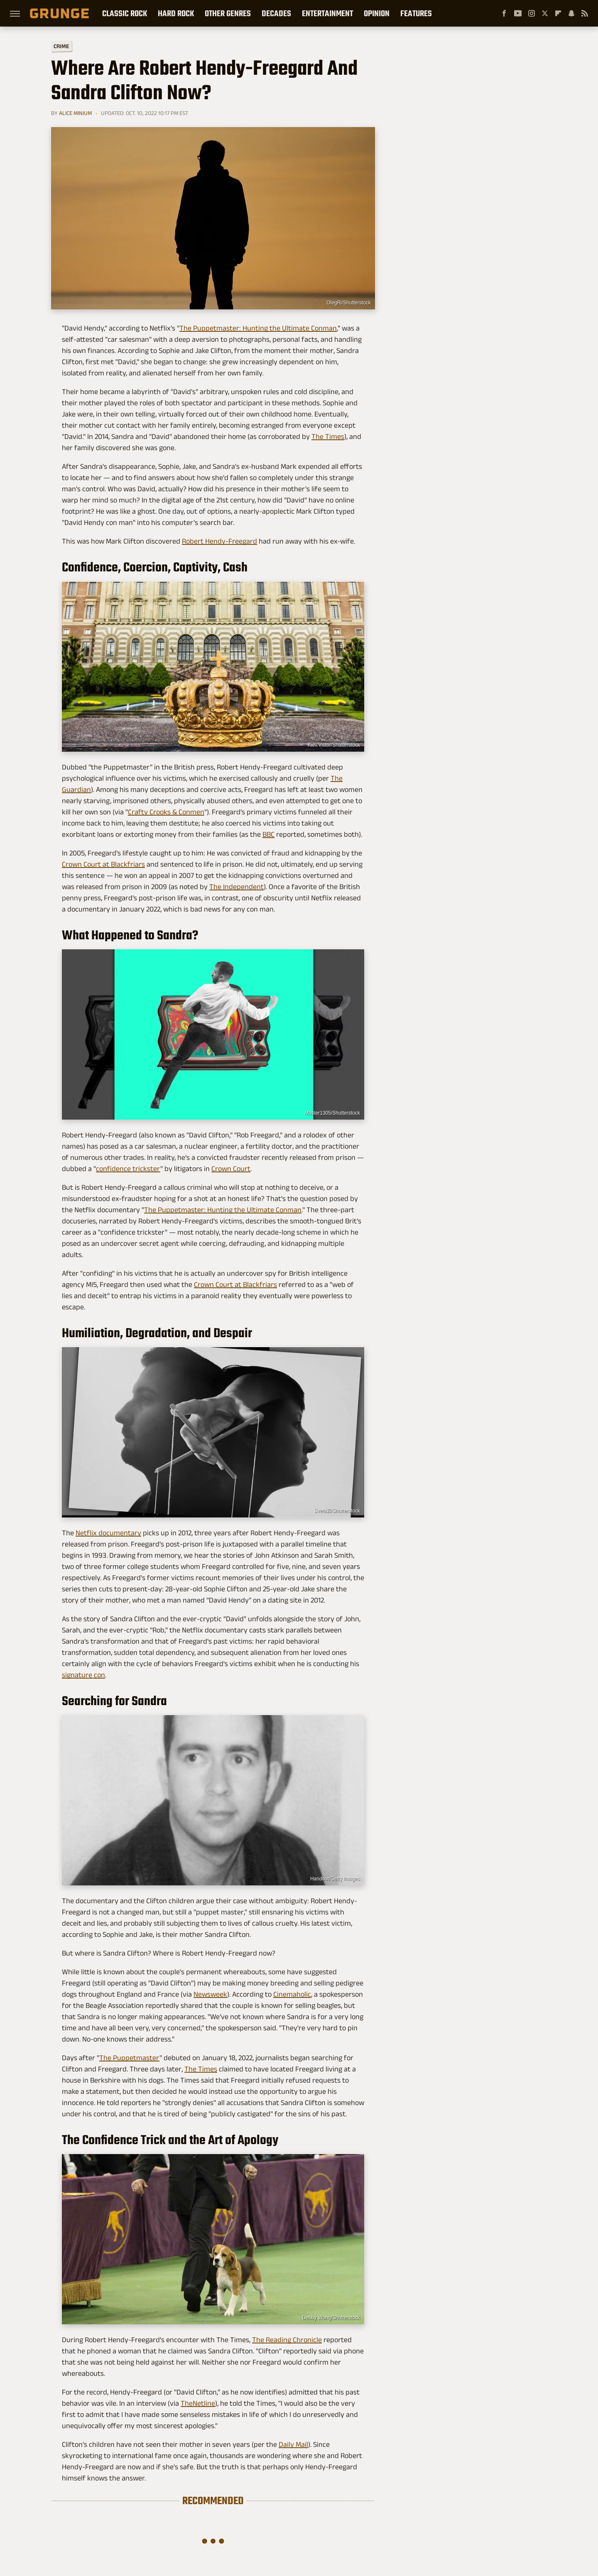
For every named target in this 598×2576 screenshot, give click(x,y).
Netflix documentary (108, 1533)
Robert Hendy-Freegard (219, 541)
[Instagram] (531, 13)
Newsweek (210, 1994)
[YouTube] (518, 13)
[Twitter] (545, 13)
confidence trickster (128, 1168)
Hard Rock (176, 13)
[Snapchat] (571, 13)
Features (416, 13)
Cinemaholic (292, 1994)
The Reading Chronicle (287, 2340)
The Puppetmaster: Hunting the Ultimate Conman (258, 328)
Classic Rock (124, 13)
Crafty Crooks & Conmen (166, 812)
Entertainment (327, 13)
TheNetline (198, 2403)
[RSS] (584, 13)
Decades (276, 13)
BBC (268, 834)
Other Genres (228, 13)
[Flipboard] (558, 13)
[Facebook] (504, 13)
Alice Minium (75, 113)
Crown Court (230, 1168)
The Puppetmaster (129, 2058)
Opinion (377, 13)
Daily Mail (293, 2444)
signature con (83, 1675)
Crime (61, 46)
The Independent (236, 886)
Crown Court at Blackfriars (103, 864)
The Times (327, 436)
